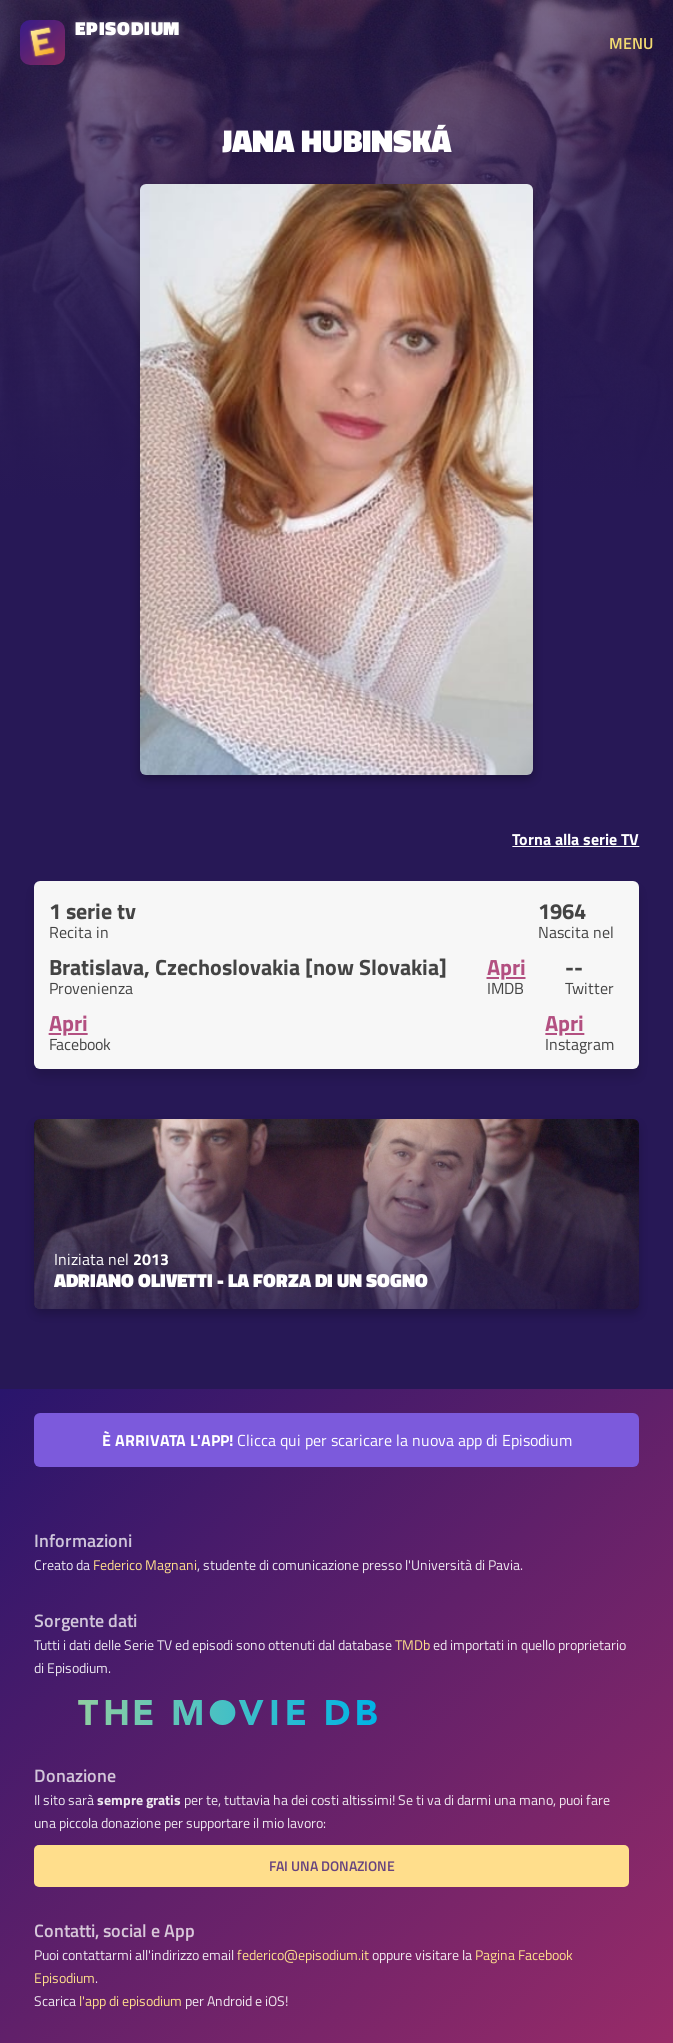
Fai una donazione (332, 1866)
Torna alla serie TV (575, 839)
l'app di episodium (130, 2001)
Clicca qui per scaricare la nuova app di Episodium (337, 1440)
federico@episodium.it (303, 1955)
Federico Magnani (145, 1565)
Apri (506, 967)
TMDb (412, 1645)
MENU (631, 43)
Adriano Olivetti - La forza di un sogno (241, 1280)
